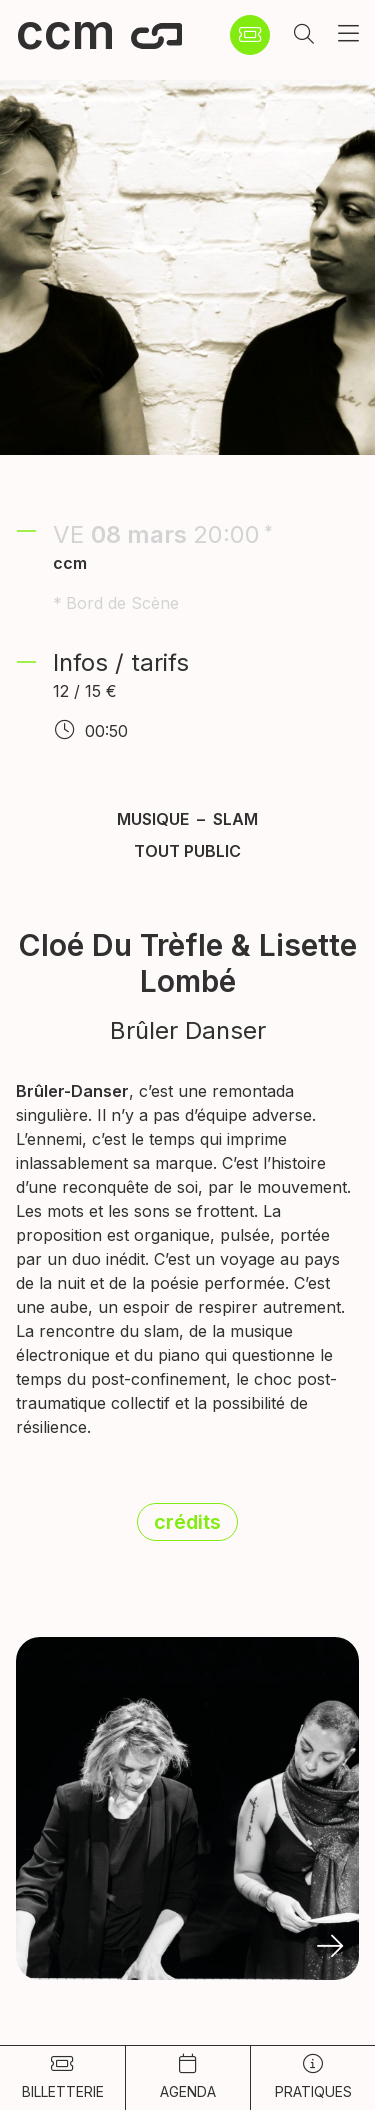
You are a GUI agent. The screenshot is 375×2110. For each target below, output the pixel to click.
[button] (304, 35)
